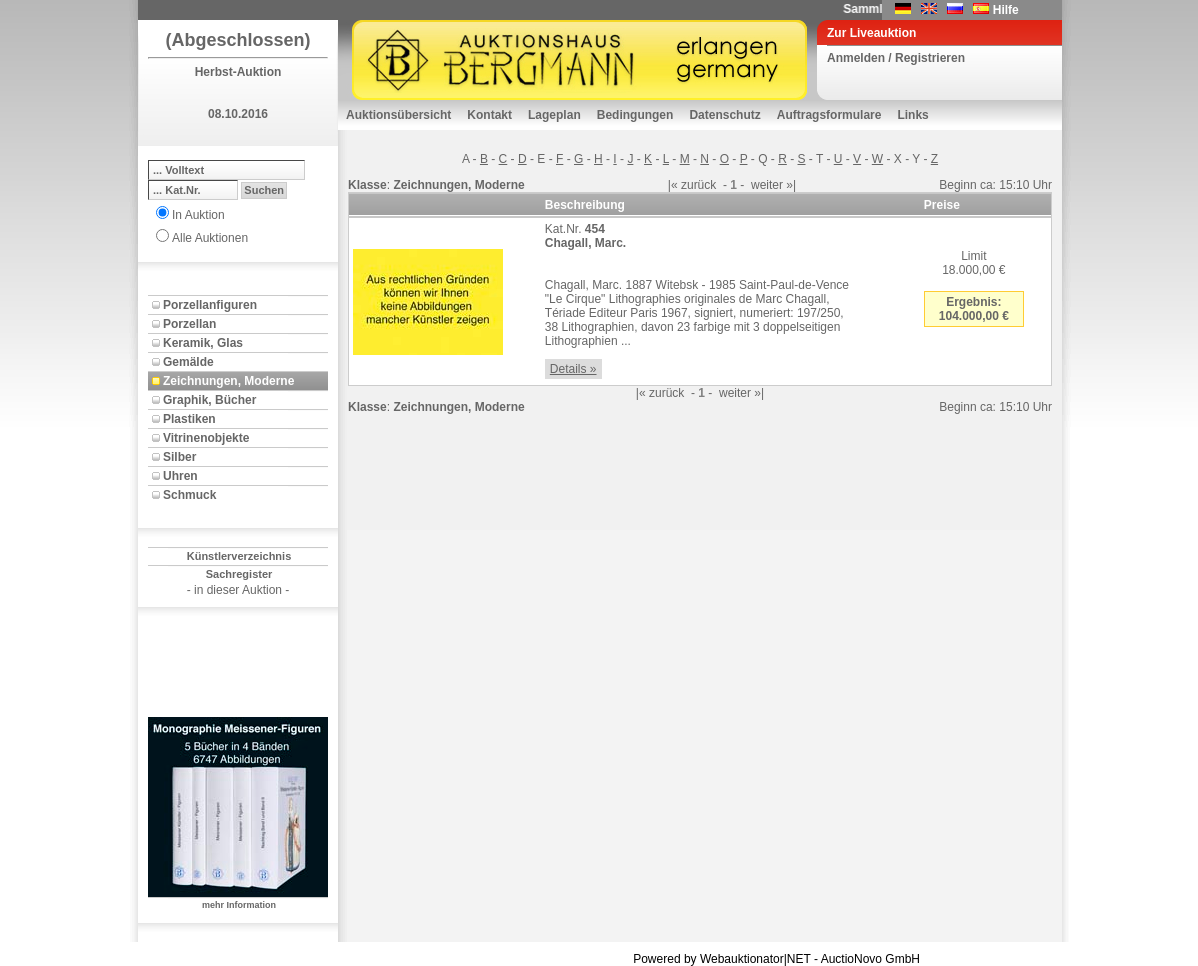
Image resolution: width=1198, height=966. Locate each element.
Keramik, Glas (203, 343)
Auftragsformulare (829, 115)
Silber (179, 457)
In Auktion (198, 215)
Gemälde (188, 362)
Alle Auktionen (210, 238)
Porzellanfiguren (210, 305)
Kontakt (489, 115)
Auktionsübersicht (398, 115)
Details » (573, 369)
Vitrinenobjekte (206, 438)
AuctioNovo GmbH (870, 959)
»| (791, 185)
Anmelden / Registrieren (896, 58)
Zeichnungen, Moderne (228, 381)
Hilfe (1006, 10)
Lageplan (554, 115)
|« (673, 185)
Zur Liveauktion (871, 33)
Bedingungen (635, 115)
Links (912, 115)
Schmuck (189, 495)
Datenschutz (724, 115)
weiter (767, 185)
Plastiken (189, 419)
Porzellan (189, 324)
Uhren (180, 476)
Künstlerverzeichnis (239, 556)
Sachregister (239, 574)
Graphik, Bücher (209, 400)
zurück (698, 185)
